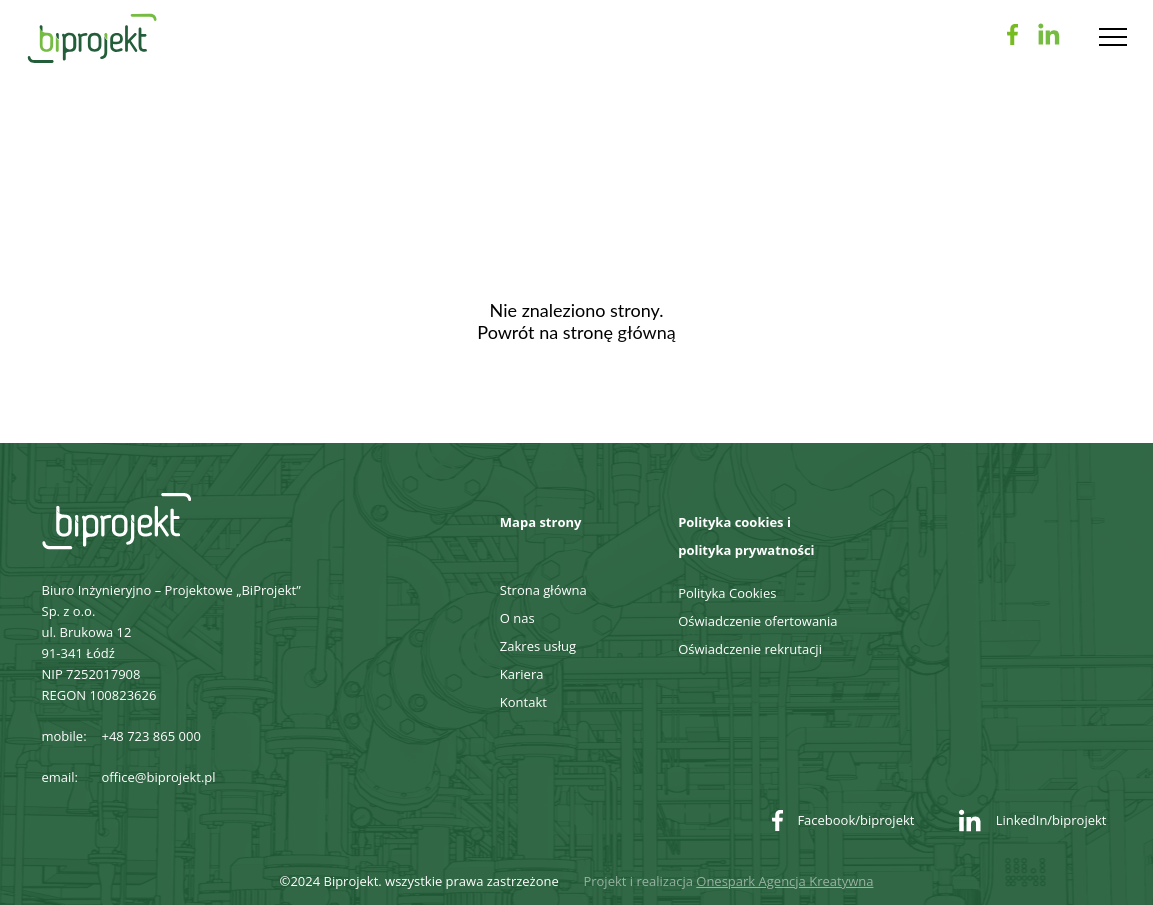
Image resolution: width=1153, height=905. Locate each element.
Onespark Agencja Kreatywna (784, 881)
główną (647, 332)
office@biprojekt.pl (159, 777)
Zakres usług (538, 646)
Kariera (522, 674)
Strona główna (543, 590)
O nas (517, 618)
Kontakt (523, 702)
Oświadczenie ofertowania (757, 621)
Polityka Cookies (727, 593)
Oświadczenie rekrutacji (750, 649)
